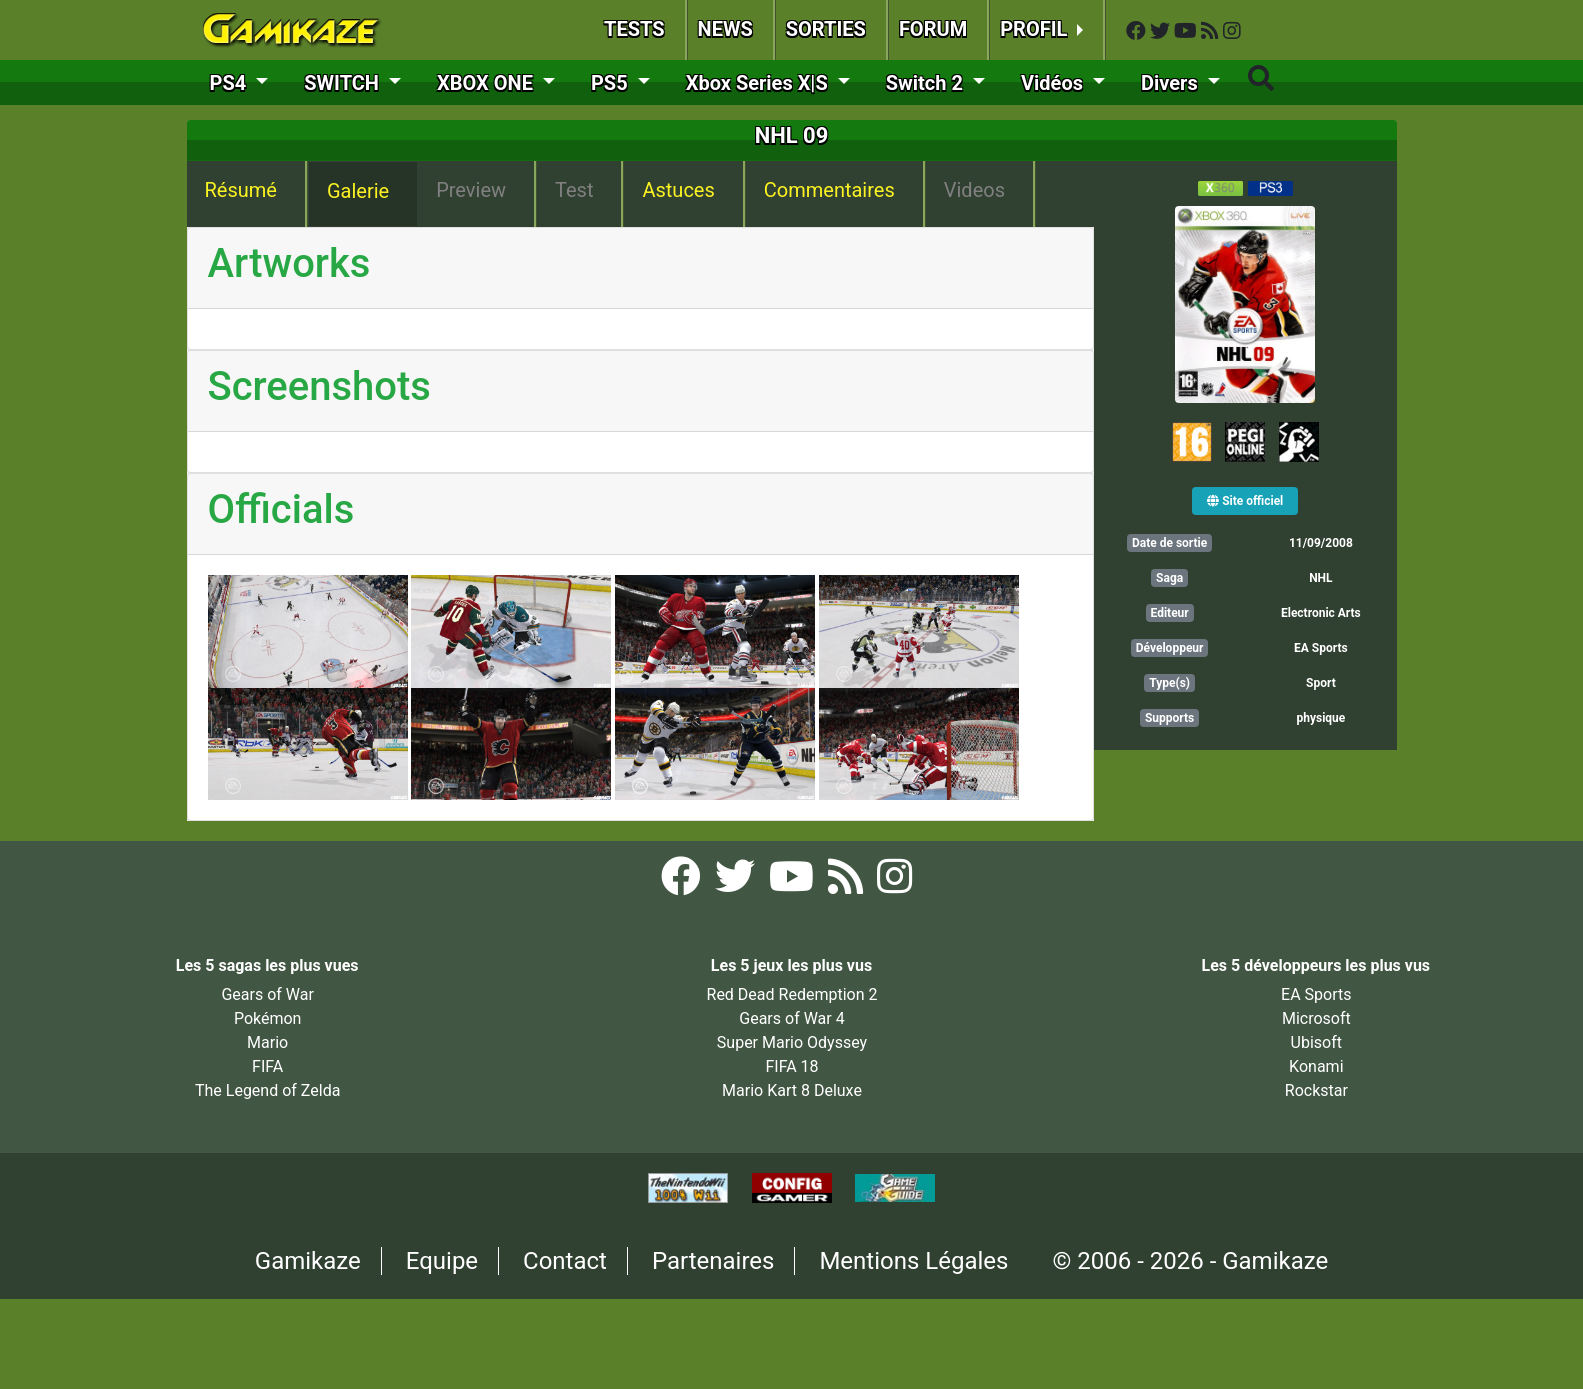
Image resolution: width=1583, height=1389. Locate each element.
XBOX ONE (487, 83)
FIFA (267, 1066)
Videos (974, 190)
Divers (1172, 83)
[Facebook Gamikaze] (1138, 31)
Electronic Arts (1321, 613)
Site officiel (1245, 501)
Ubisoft (1316, 1042)
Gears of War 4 (791, 1018)
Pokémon (268, 1018)
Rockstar (1316, 1090)
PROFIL (1036, 29)
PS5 (612, 83)
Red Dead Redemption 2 (792, 994)
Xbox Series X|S (759, 83)
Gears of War (267, 994)
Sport (1321, 683)
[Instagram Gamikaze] (1232, 31)
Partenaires (713, 1261)
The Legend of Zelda (267, 1090)
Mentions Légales (913, 1261)
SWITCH (344, 83)
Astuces (678, 190)
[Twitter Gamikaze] (1162, 31)
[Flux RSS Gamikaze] (1212, 31)
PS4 (231, 83)
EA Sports (1321, 648)
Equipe (442, 1261)
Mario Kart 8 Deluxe (792, 1090)
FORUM (933, 29)
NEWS (725, 29)
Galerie (358, 191)
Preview (471, 190)
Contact (565, 1261)
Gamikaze (308, 1261)
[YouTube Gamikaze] (1187, 31)
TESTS (634, 29)
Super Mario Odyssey (792, 1042)
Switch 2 (927, 83)
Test (574, 190)
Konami (1316, 1066)
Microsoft (1316, 1018)
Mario (267, 1042)
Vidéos (1054, 83)
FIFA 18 (791, 1066)
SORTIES (826, 29)
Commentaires (829, 190)
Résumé (241, 190)
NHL (1320, 578)
